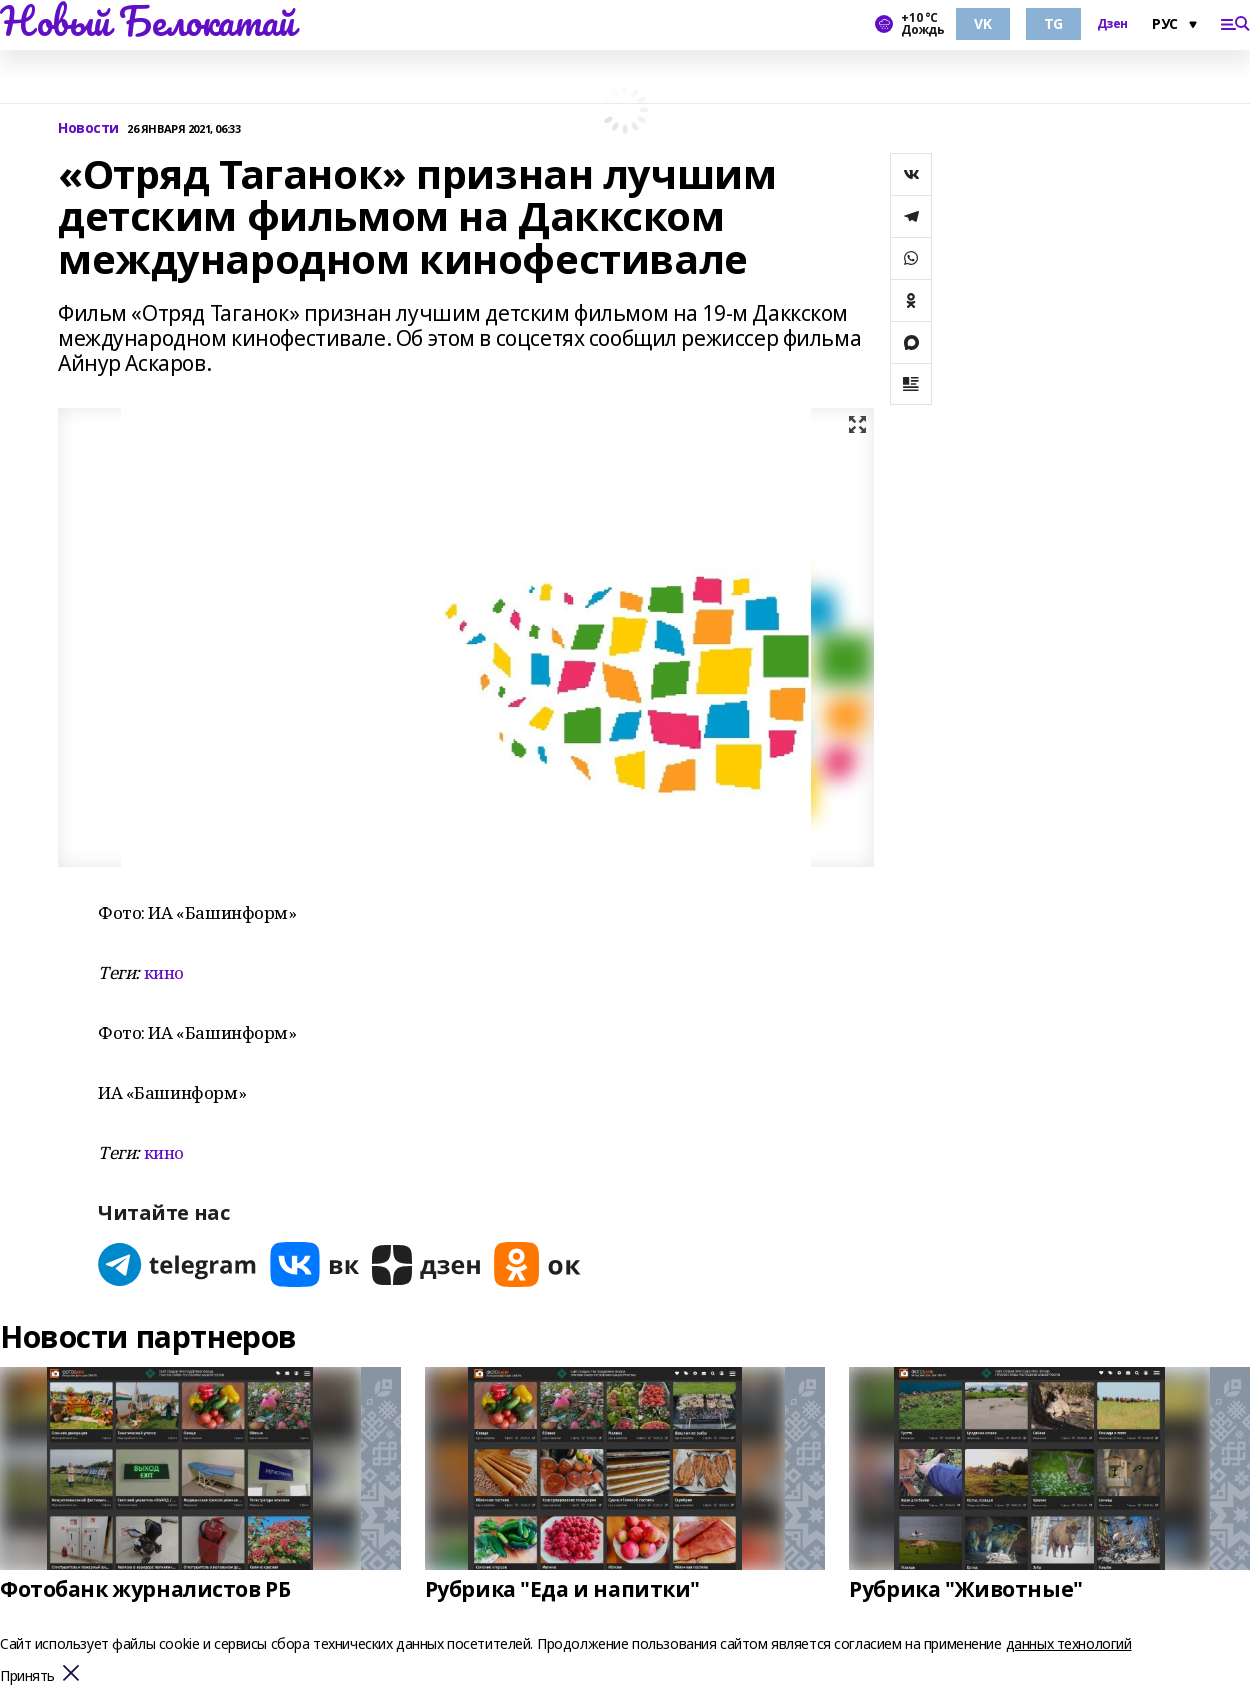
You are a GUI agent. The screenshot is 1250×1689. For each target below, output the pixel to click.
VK (982, 23)
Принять (27, 1676)
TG (1053, 23)
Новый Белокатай (147, 21)
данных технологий (1069, 1643)
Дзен (1112, 24)
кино (164, 972)
